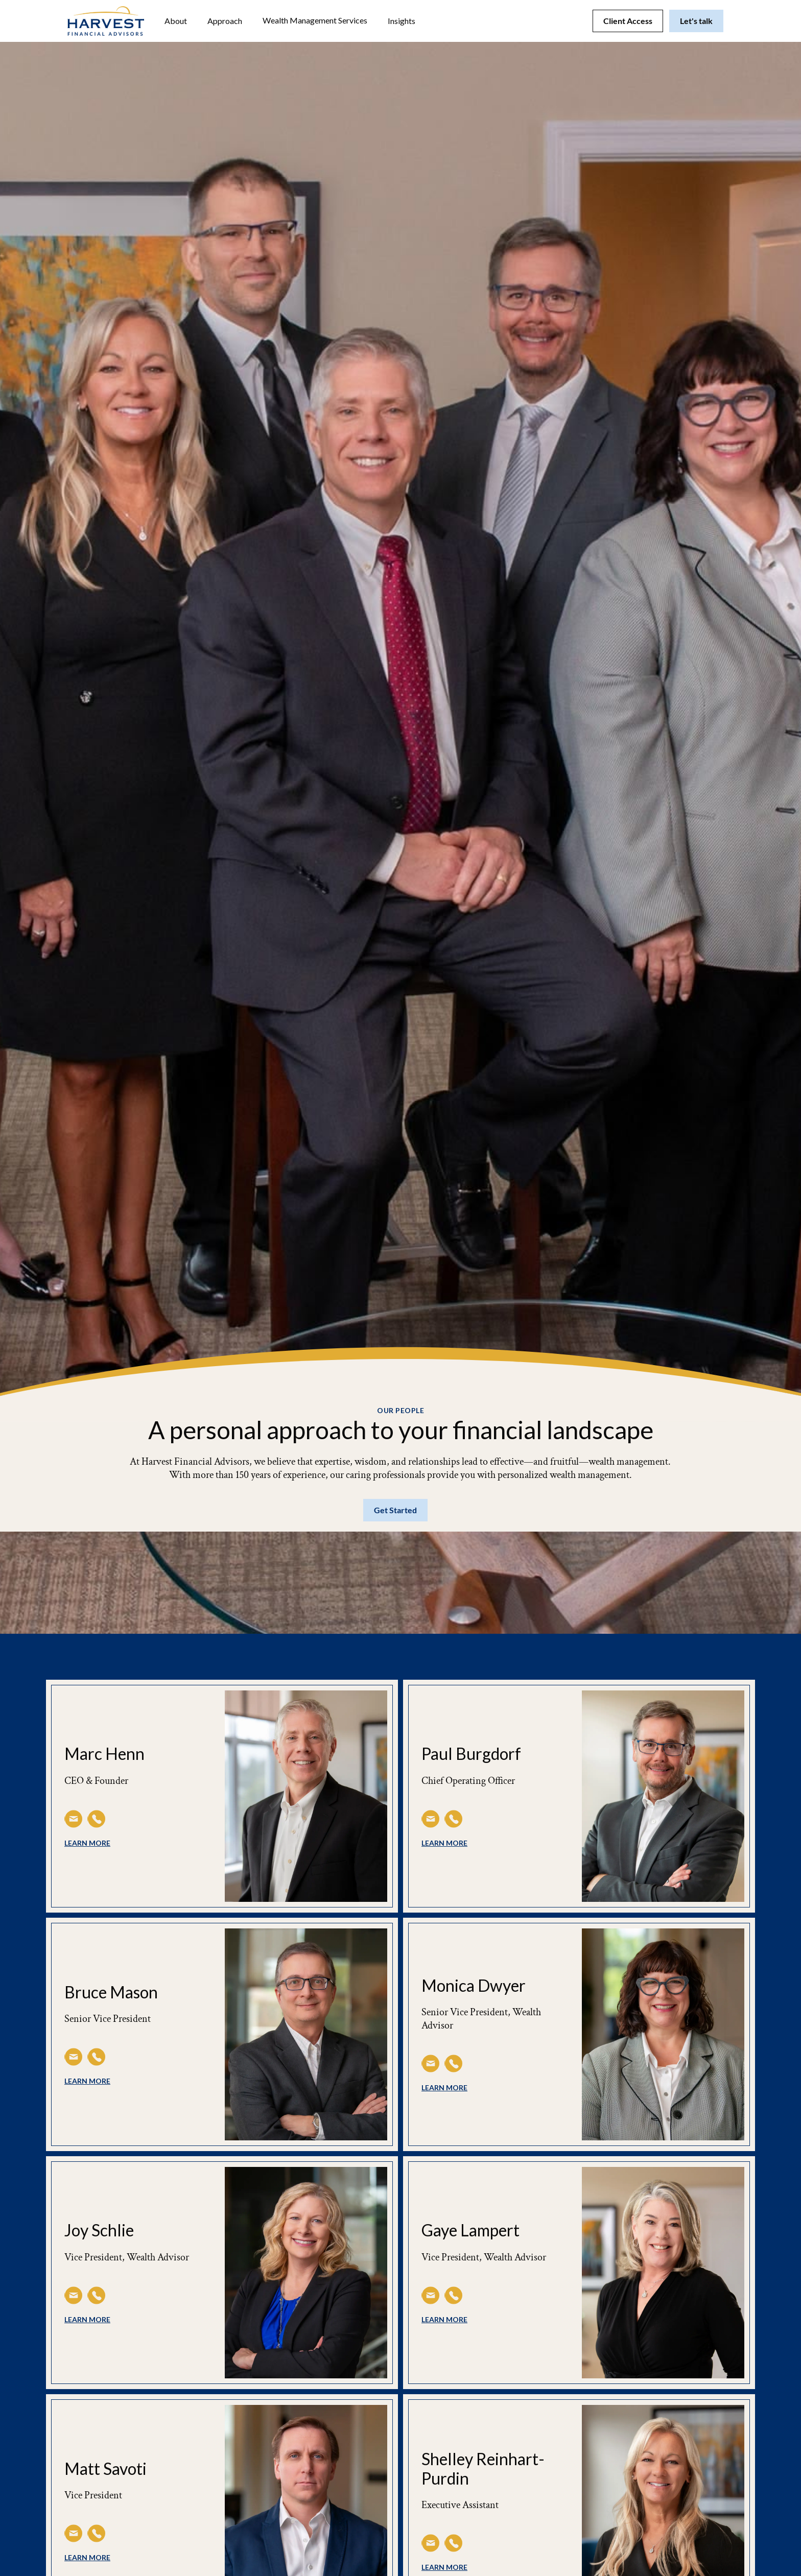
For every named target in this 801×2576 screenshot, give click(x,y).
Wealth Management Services (315, 20)
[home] (105, 21)
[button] (175, 21)
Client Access (627, 21)
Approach (224, 21)
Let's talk (696, 21)
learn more (87, 1843)
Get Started (395, 1510)
